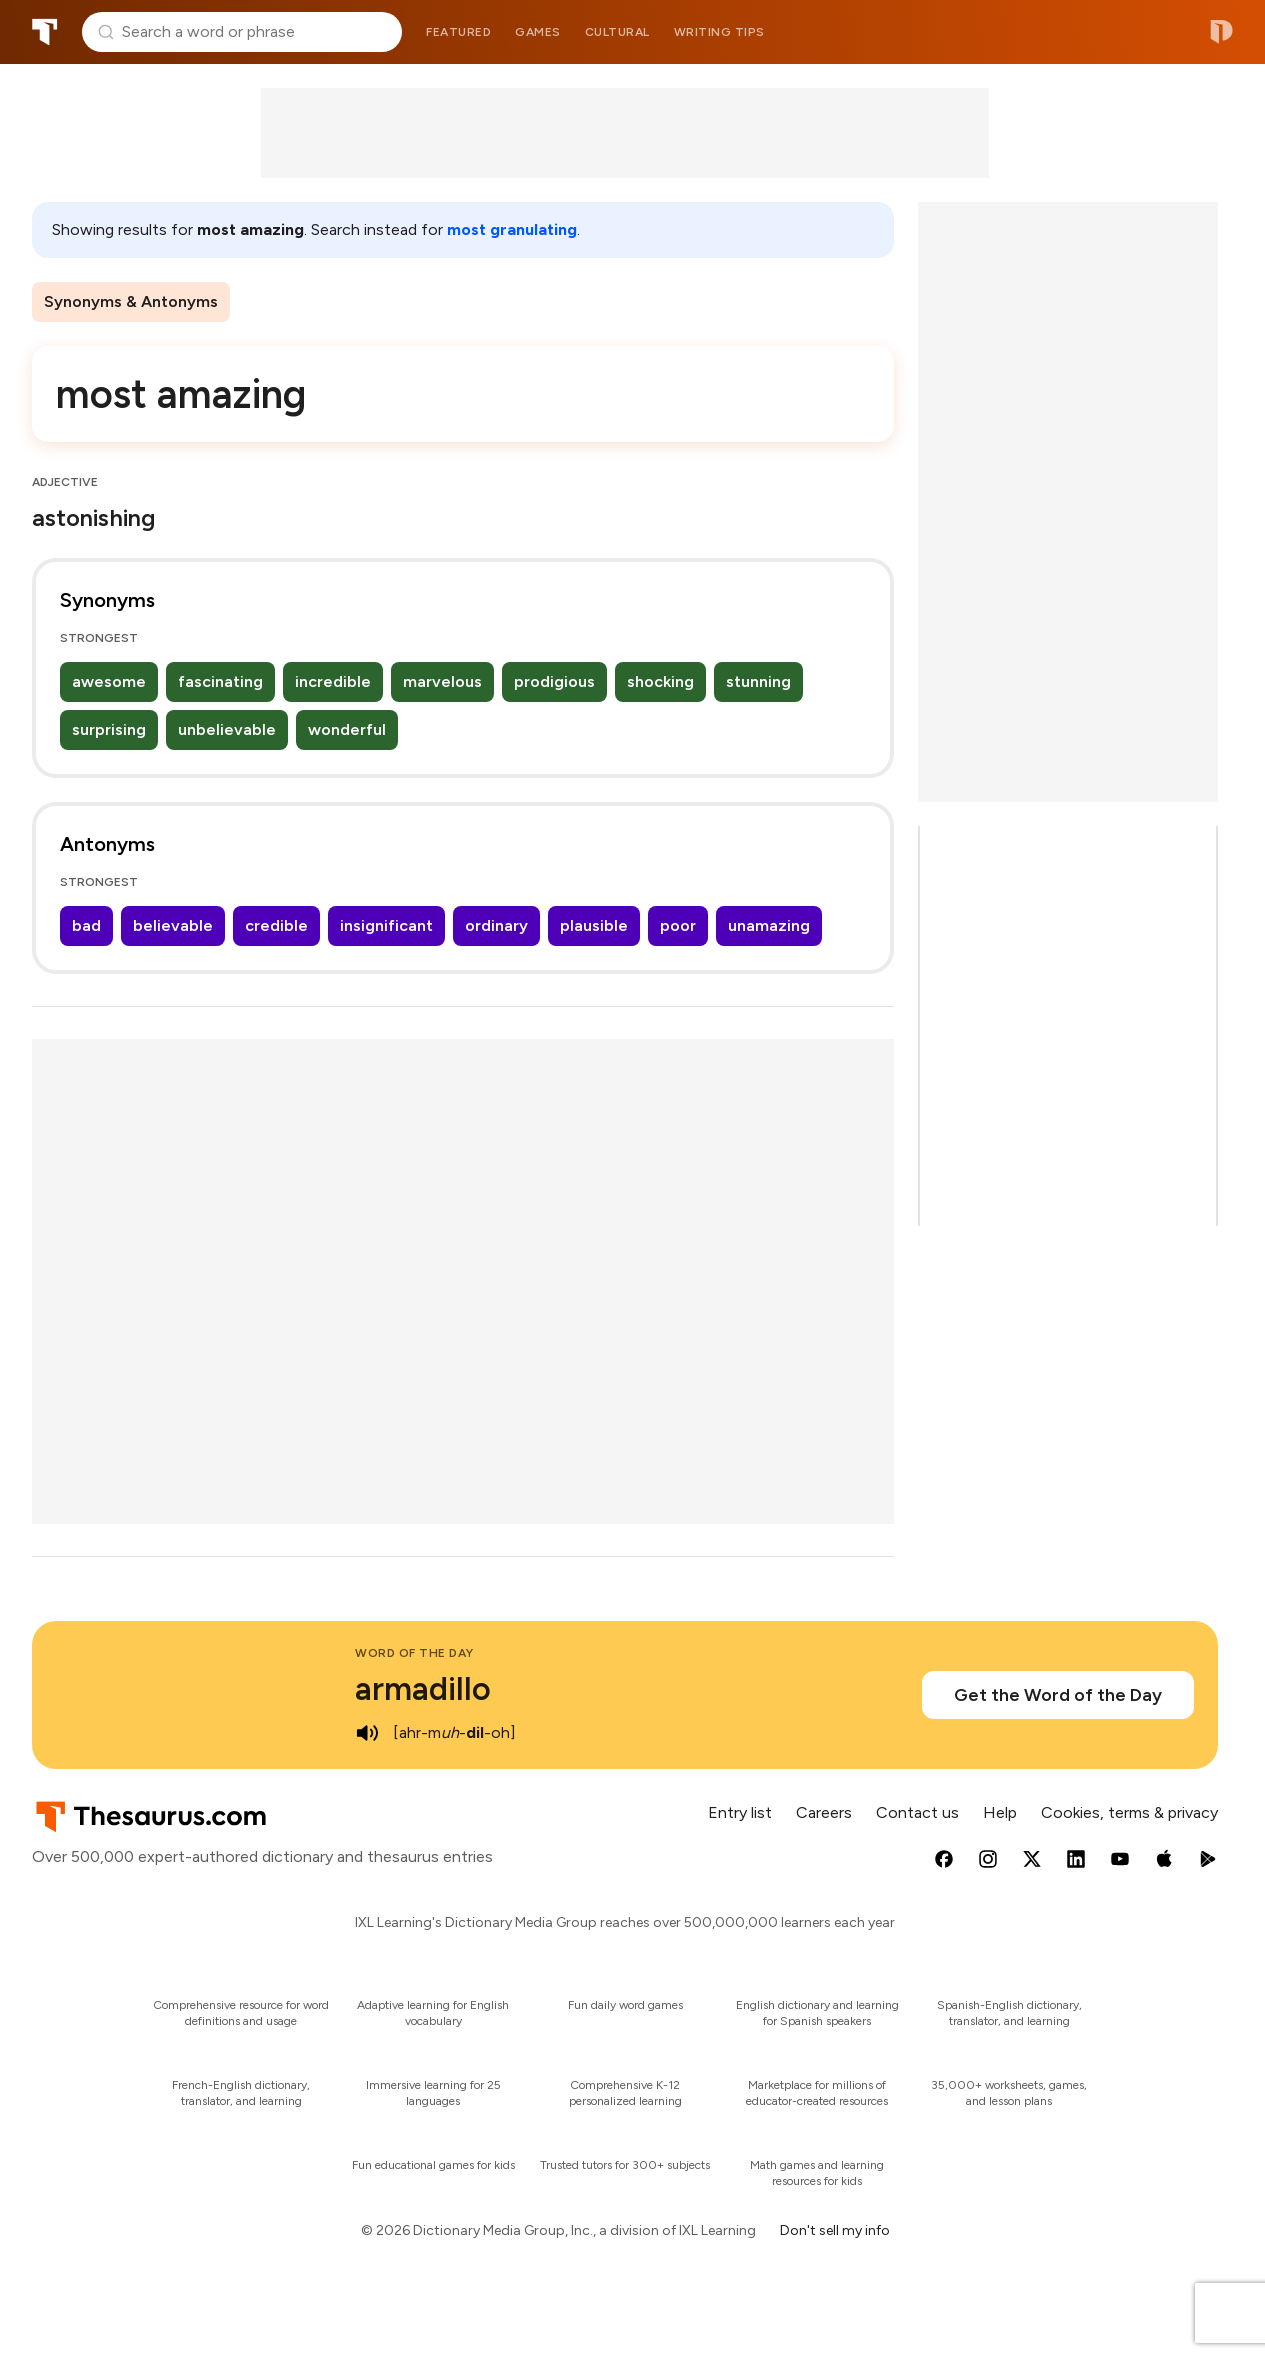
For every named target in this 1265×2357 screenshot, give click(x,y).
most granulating (512, 229)
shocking (660, 681)
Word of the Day (414, 1653)
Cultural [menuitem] (617, 32)
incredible (333, 681)
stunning (758, 681)
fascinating (220, 681)
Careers (824, 1812)
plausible (594, 925)
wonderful (347, 729)
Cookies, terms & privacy (1129, 1812)
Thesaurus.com (45, 32)
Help (1000, 1812)
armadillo (423, 1689)
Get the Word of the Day (1058, 1695)
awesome (109, 681)
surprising (109, 729)
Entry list (740, 1812)
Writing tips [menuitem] (719, 32)
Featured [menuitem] (458, 32)
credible (276, 925)
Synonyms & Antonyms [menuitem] (131, 301)
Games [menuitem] (538, 32)
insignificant (386, 925)
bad (86, 925)
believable (173, 925)
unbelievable (227, 729)
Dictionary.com (1221, 32)
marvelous (442, 681)
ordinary (496, 925)
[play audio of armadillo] (367, 1733)
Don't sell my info (835, 2230)
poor (678, 925)
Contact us (917, 1812)
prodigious (554, 681)
